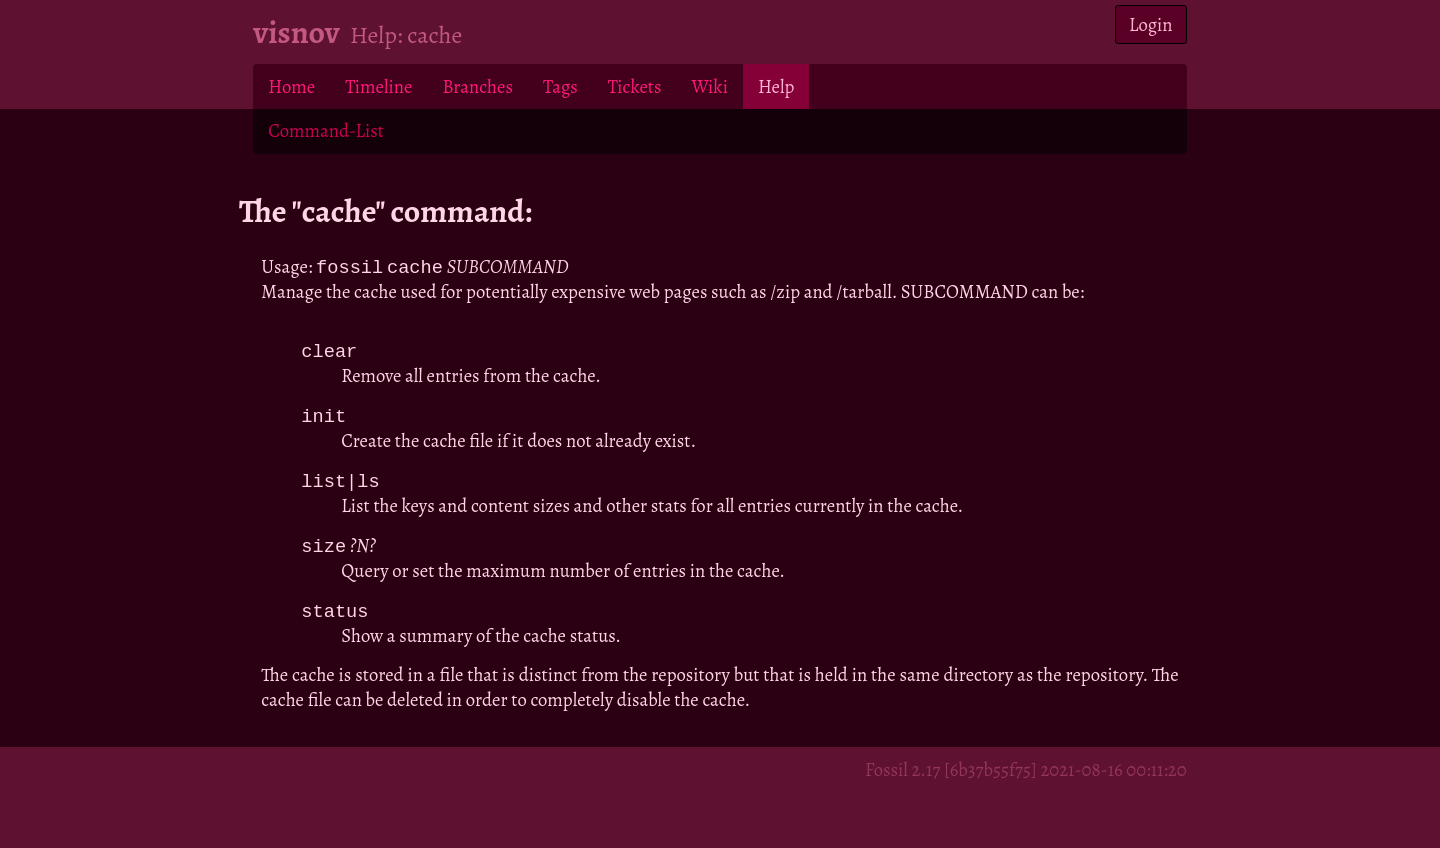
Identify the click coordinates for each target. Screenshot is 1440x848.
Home (291, 86)
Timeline (378, 86)
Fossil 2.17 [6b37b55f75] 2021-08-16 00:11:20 (1026, 775)
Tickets (635, 86)
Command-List (325, 130)
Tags (560, 86)
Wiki (709, 86)
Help (776, 86)
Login (1151, 24)
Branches (477, 86)
